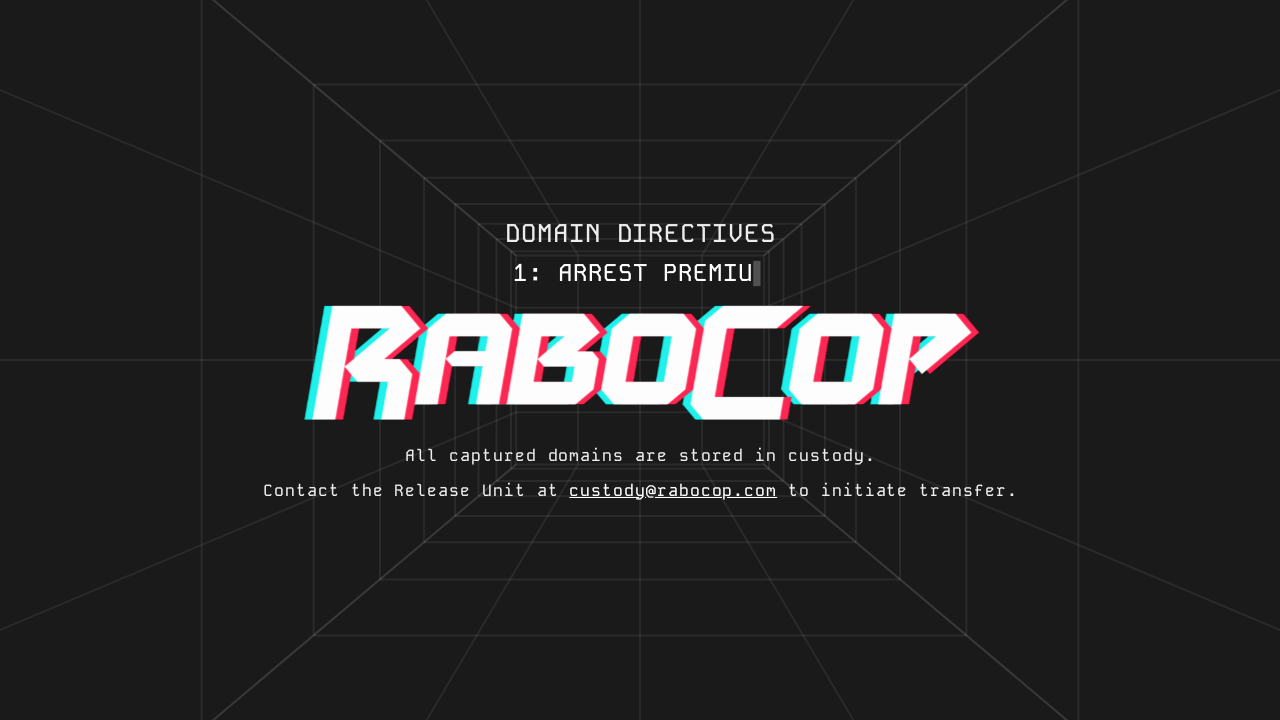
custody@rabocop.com (673, 490)
